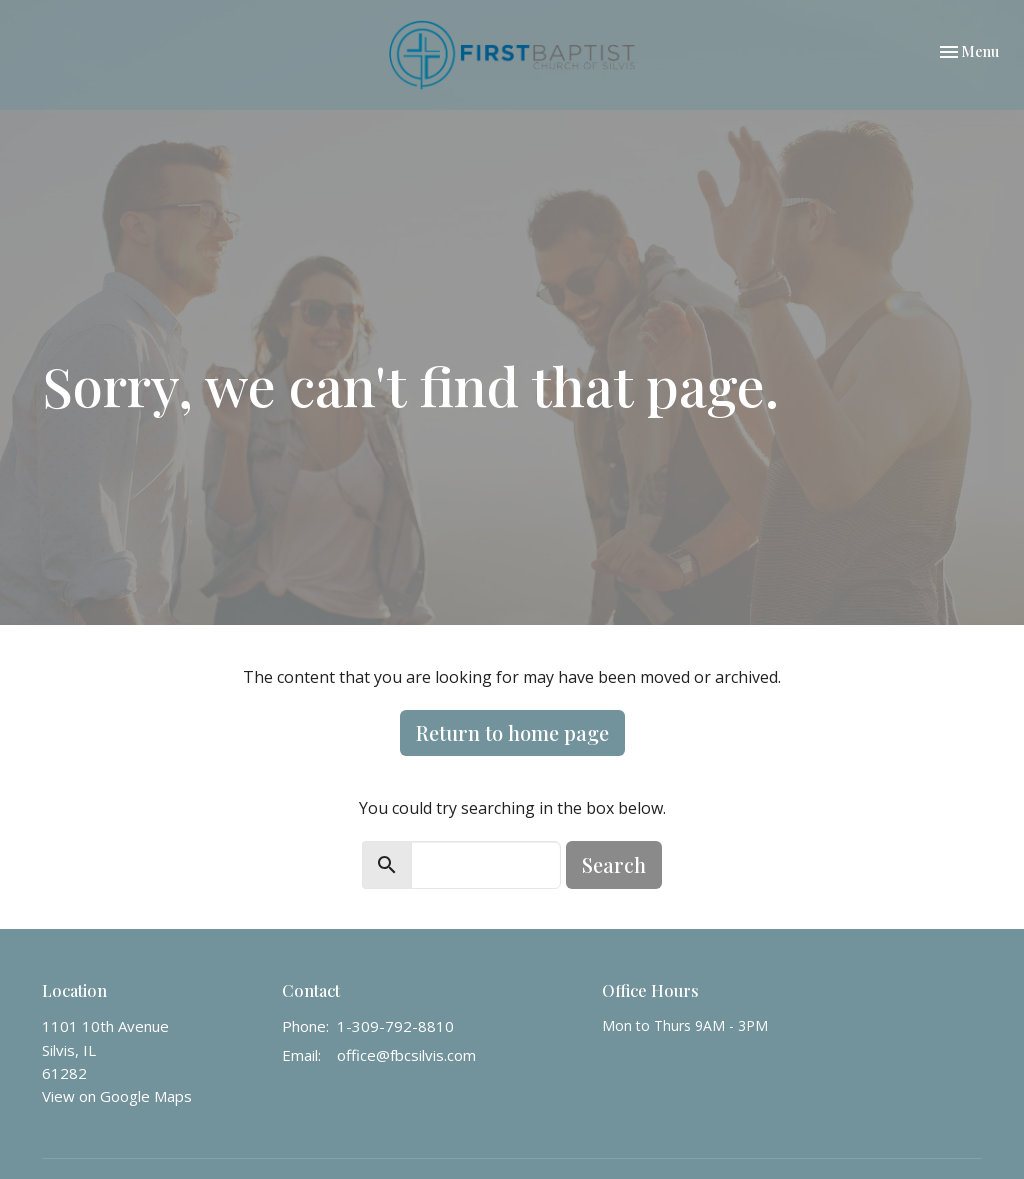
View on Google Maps (117, 1096)
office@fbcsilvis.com (406, 1055)
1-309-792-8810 (395, 1026)
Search (614, 864)
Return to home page (512, 732)
